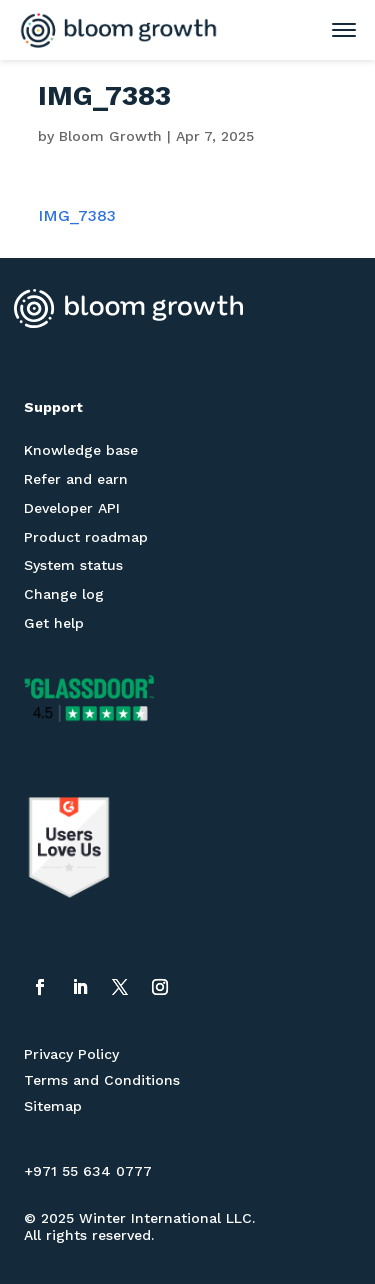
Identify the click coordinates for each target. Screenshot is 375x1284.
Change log (64, 594)
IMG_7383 (77, 215)
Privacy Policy (71, 1054)
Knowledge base (81, 450)
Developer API (72, 508)
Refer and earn (76, 479)
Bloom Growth (110, 136)
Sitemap (53, 1106)
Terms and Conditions (102, 1080)
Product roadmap (86, 537)
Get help (54, 623)
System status (73, 565)
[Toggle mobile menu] (334, 30)
